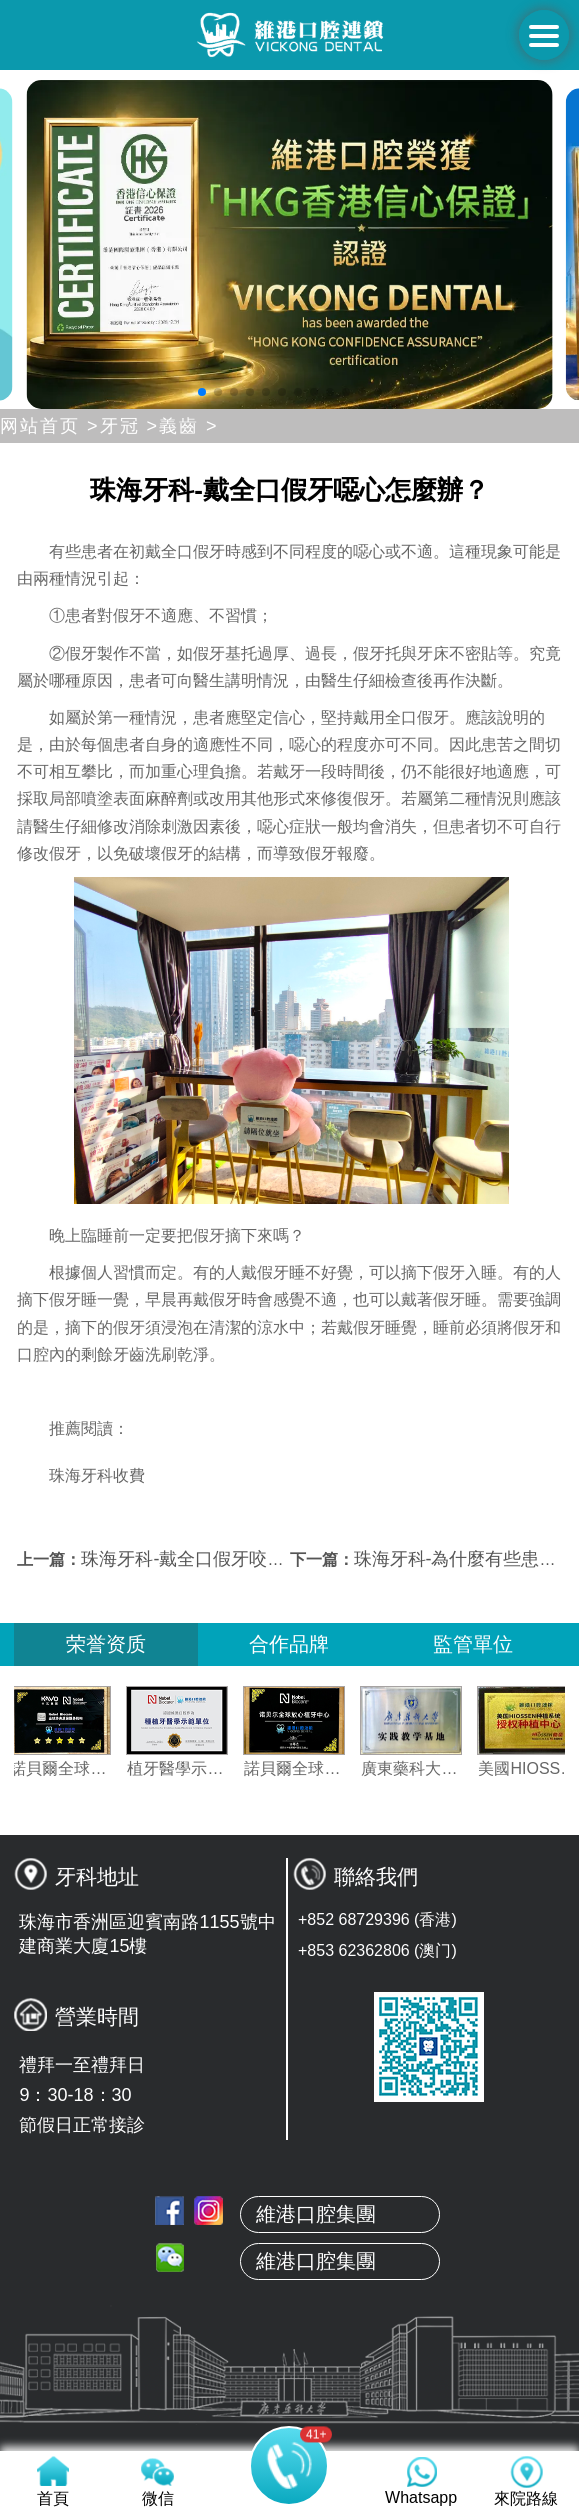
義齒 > (189, 426)
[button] (202, 392)
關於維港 (290, 2316)
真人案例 (290, 2410)
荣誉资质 (106, 1644)
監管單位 (473, 1644)
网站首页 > (50, 426)
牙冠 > (130, 426)
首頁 (290, 2269)
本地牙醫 (290, 2363)
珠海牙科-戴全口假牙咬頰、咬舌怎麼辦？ (246, 1559)
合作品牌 (289, 1644)
